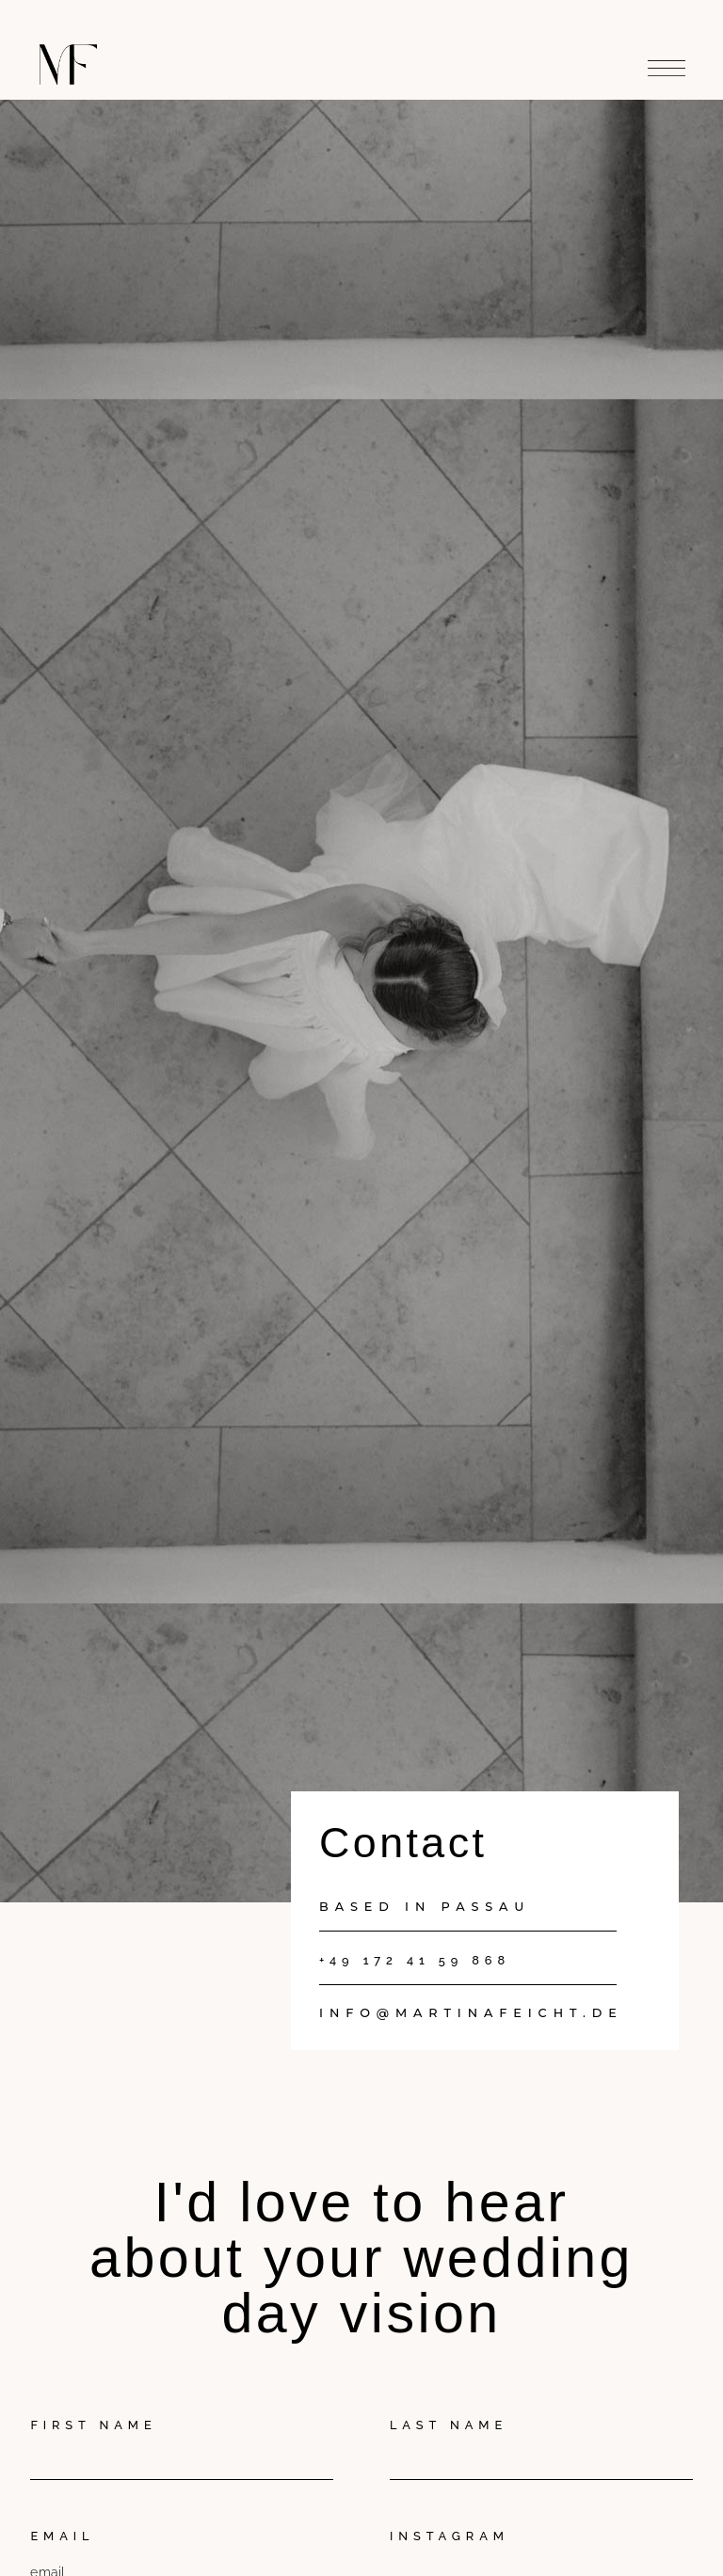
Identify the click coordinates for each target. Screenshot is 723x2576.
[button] (666, 64)
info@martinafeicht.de (471, 2013)
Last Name (448, 2425)
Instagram (449, 2536)
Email (62, 2536)
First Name (93, 2425)
